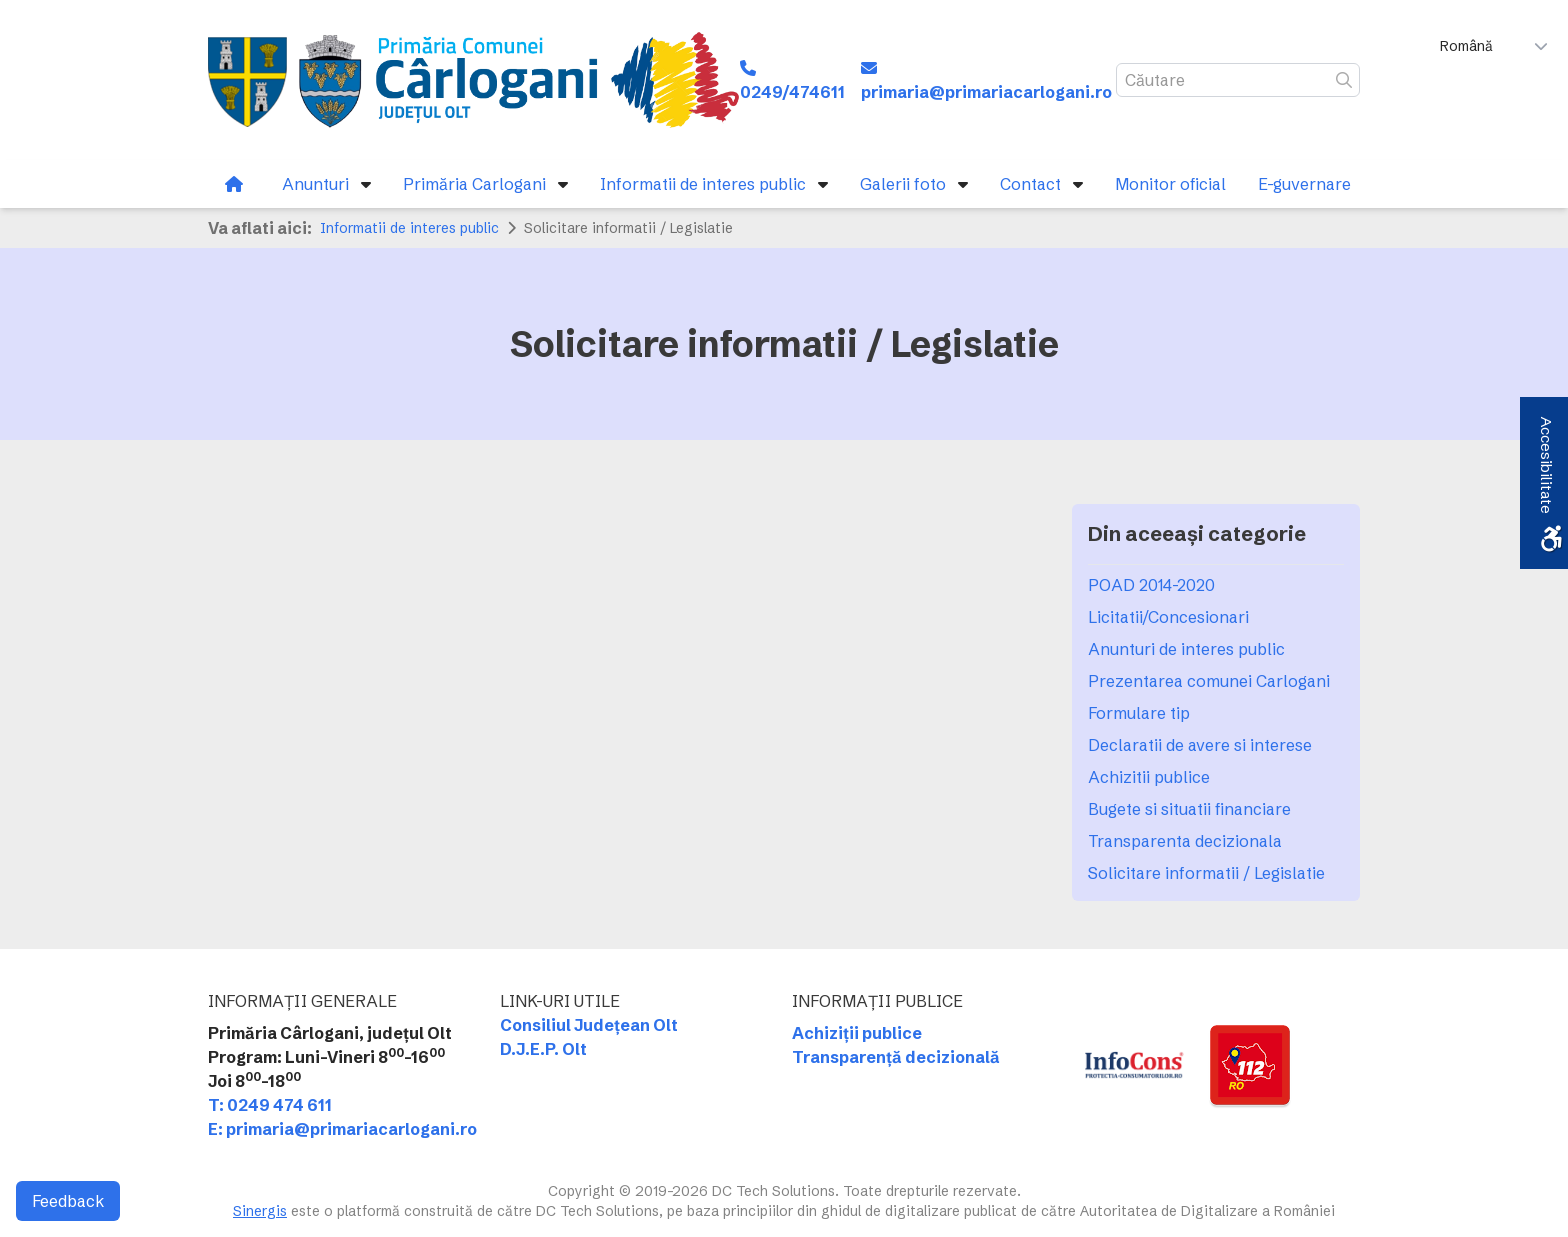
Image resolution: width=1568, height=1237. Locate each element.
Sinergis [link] (260, 1211)
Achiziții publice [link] (857, 1033)
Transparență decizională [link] (896, 1057)
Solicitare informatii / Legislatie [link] (1206, 873)
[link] (474, 80)
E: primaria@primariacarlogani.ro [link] (342, 1129)
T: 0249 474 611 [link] (270, 1105)
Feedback (68, 1201)
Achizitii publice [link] (1149, 777)
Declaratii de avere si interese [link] (1200, 745)
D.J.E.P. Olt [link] (543, 1049)
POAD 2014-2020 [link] (1151, 585)
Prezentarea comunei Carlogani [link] (1209, 681)
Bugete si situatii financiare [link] (1189, 809)
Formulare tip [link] (1139, 713)
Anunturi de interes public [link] (1186, 649)
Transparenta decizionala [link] (1185, 841)
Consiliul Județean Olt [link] (589, 1025)
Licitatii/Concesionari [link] (1168, 617)
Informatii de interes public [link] (409, 228)
